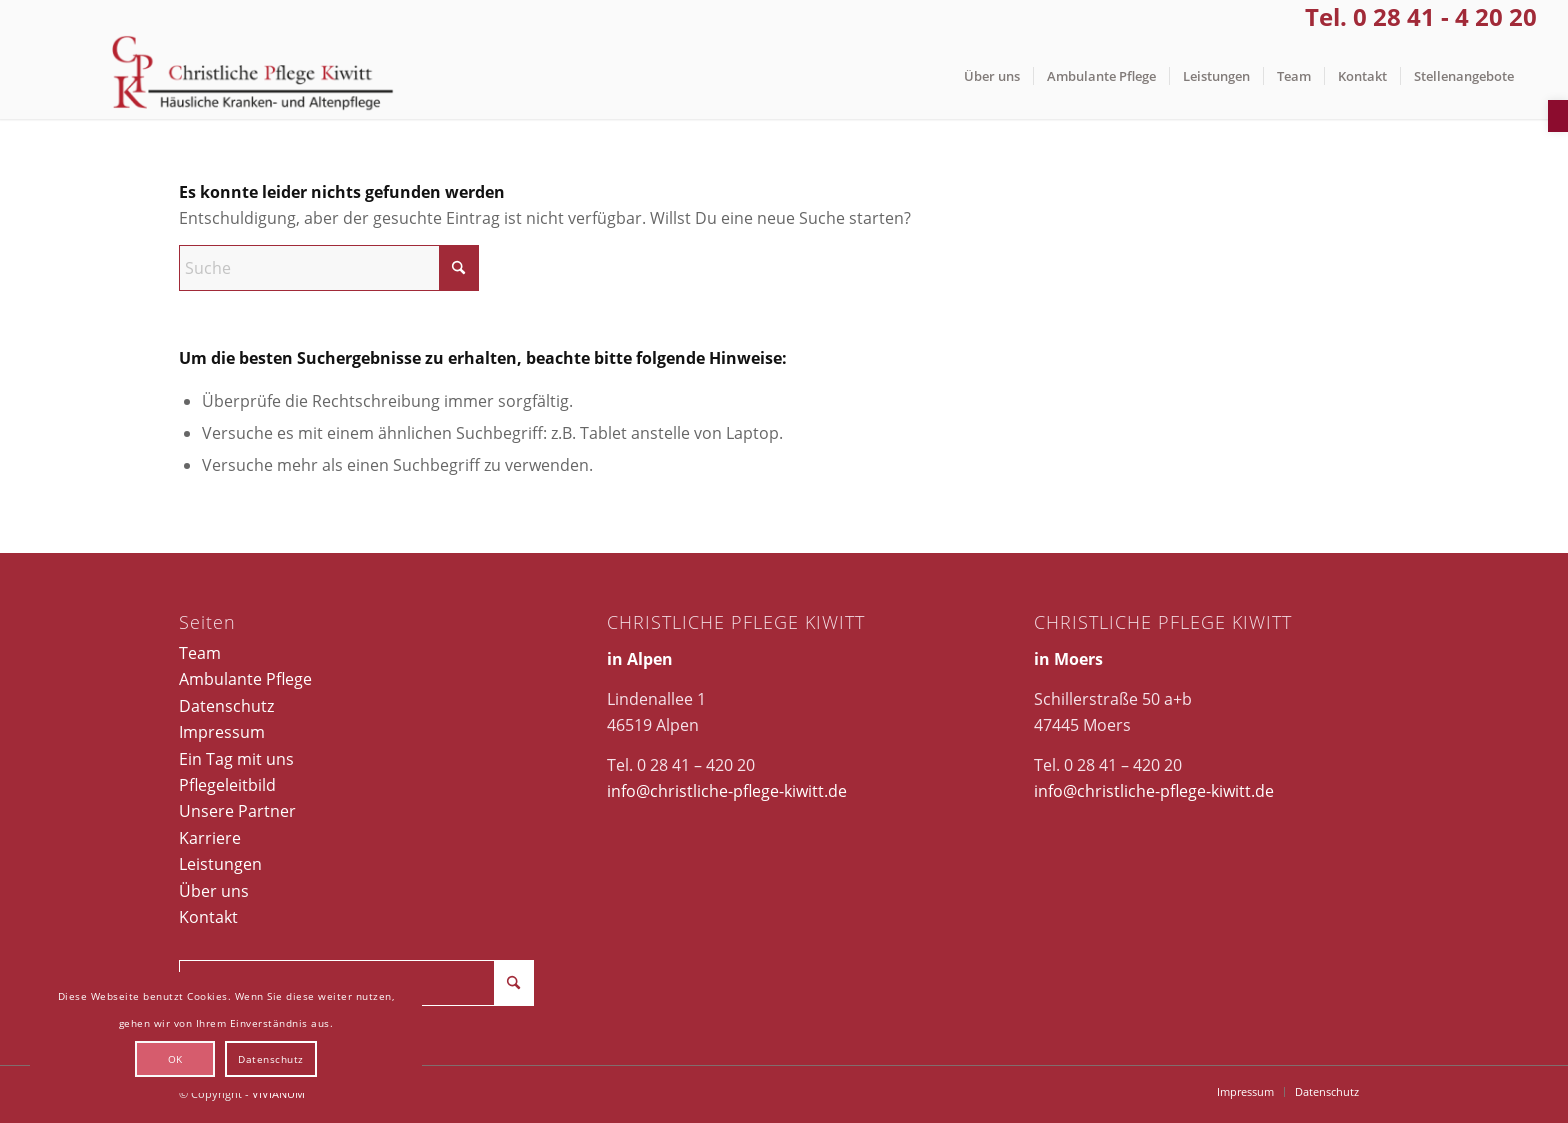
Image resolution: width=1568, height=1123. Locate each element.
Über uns (214, 891)
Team (200, 653)
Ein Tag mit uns (236, 759)
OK (175, 1059)
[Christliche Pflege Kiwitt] (252, 76)
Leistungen (220, 864)
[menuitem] (992, 76)
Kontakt (208, 917)
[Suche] (329, 268)
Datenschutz (226, 706)
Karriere (210, 838)
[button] (1558, 116)
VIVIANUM (278, 1093)
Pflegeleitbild (227, 785)
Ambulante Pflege (245, 679)
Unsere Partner (237, 811)
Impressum (222, 732)
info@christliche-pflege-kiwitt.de (727, 791)
